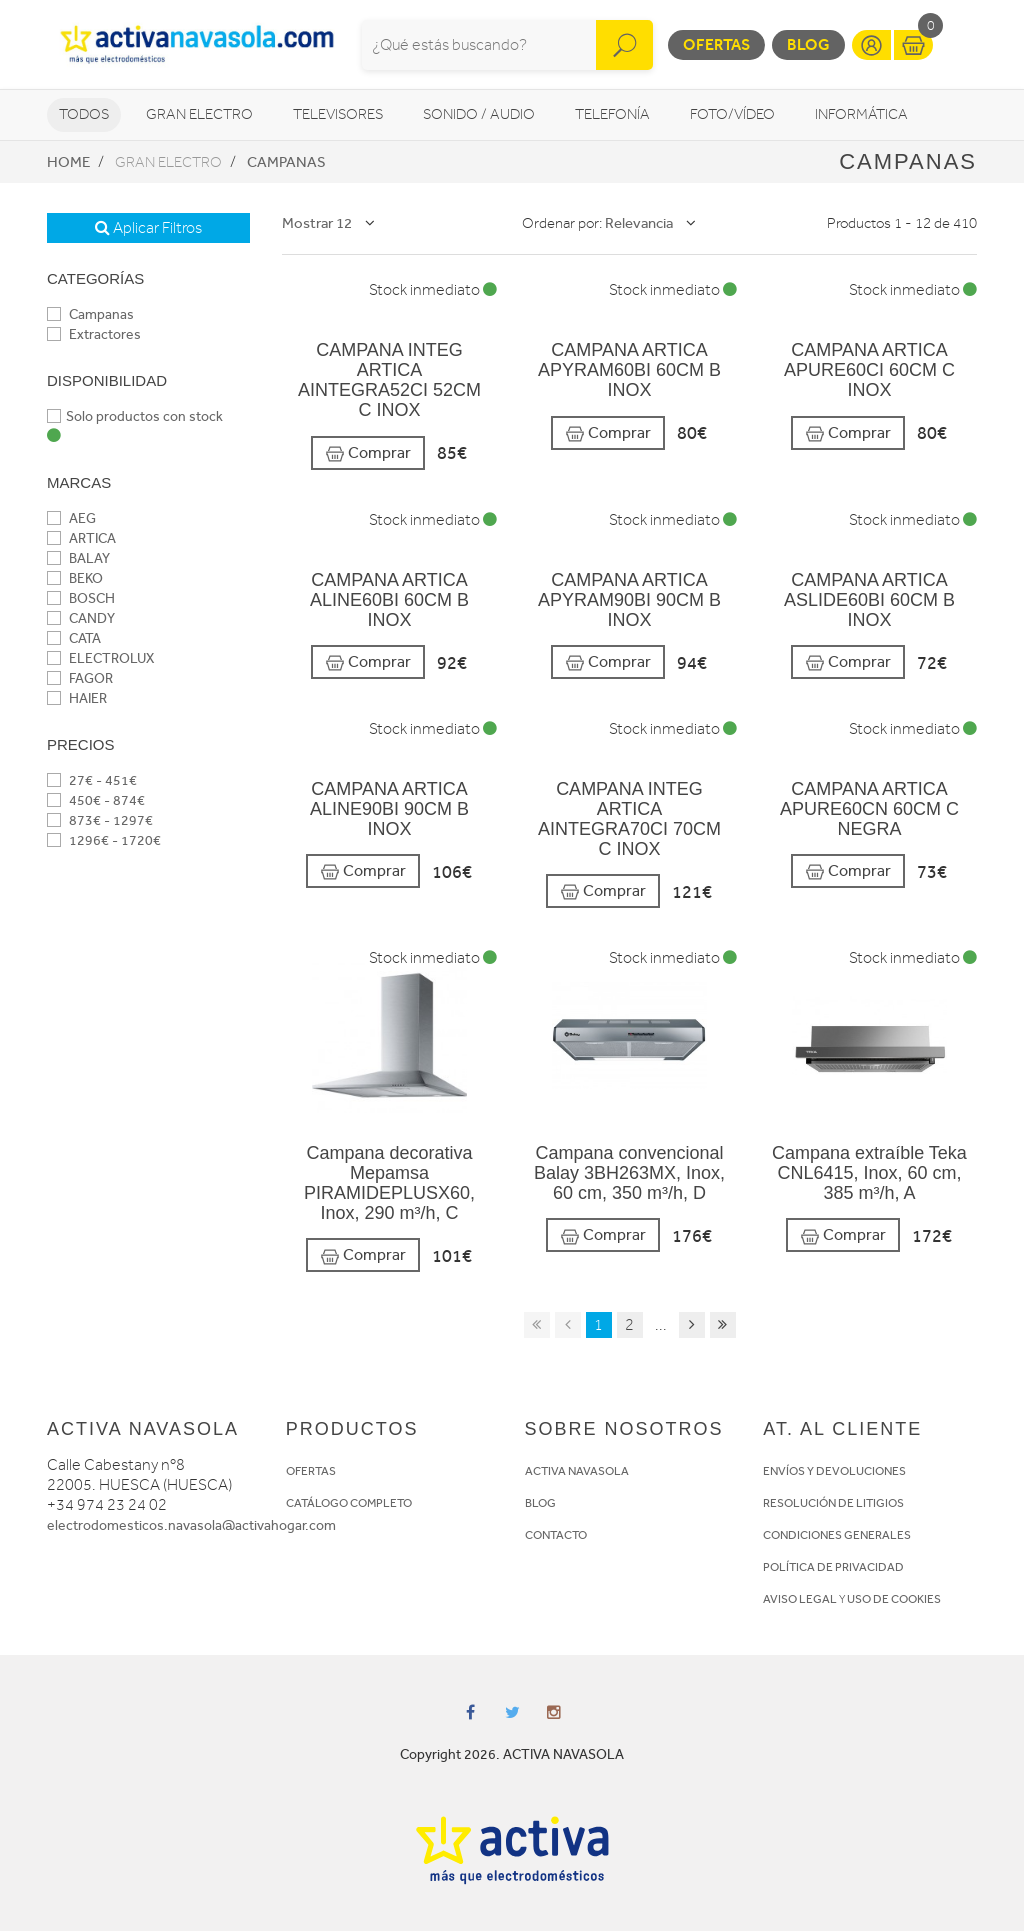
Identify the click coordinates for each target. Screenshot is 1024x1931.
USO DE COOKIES (894, 1599)
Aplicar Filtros (148, 228)
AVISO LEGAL (800, 1599)
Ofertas (716, 44)
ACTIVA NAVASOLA (577, 1471)
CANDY (81, 618)
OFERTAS (311, 1471)
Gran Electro (199, 114)
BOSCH (81, 598)
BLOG (540, 1503)
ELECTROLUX (100, 658)
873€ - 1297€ (100, 820)
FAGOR (80, 678)
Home (68, 162)
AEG (71, 518)
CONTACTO (556, 1535)
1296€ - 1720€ (104, 840)
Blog (808, 44)
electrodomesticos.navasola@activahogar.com (191, 1525)
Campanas (286, 162)
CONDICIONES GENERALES (837, 1535)
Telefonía (612, 114)
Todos (84, 114)
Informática (861, 114)
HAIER (77, 698)
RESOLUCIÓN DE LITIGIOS (833, 1503)
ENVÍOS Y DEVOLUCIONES (834, 1471)
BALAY (78, 558)
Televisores (338, 114)
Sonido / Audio (479, 114)
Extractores (94, 334)
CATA (74, 638)
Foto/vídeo (732, 114)
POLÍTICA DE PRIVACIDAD (833, 1567)
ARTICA (81, 538)
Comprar (368, 453)
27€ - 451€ (92, 780)
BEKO (75, 578)
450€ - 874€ (96, 800)
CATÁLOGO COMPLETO (349, 1503)
